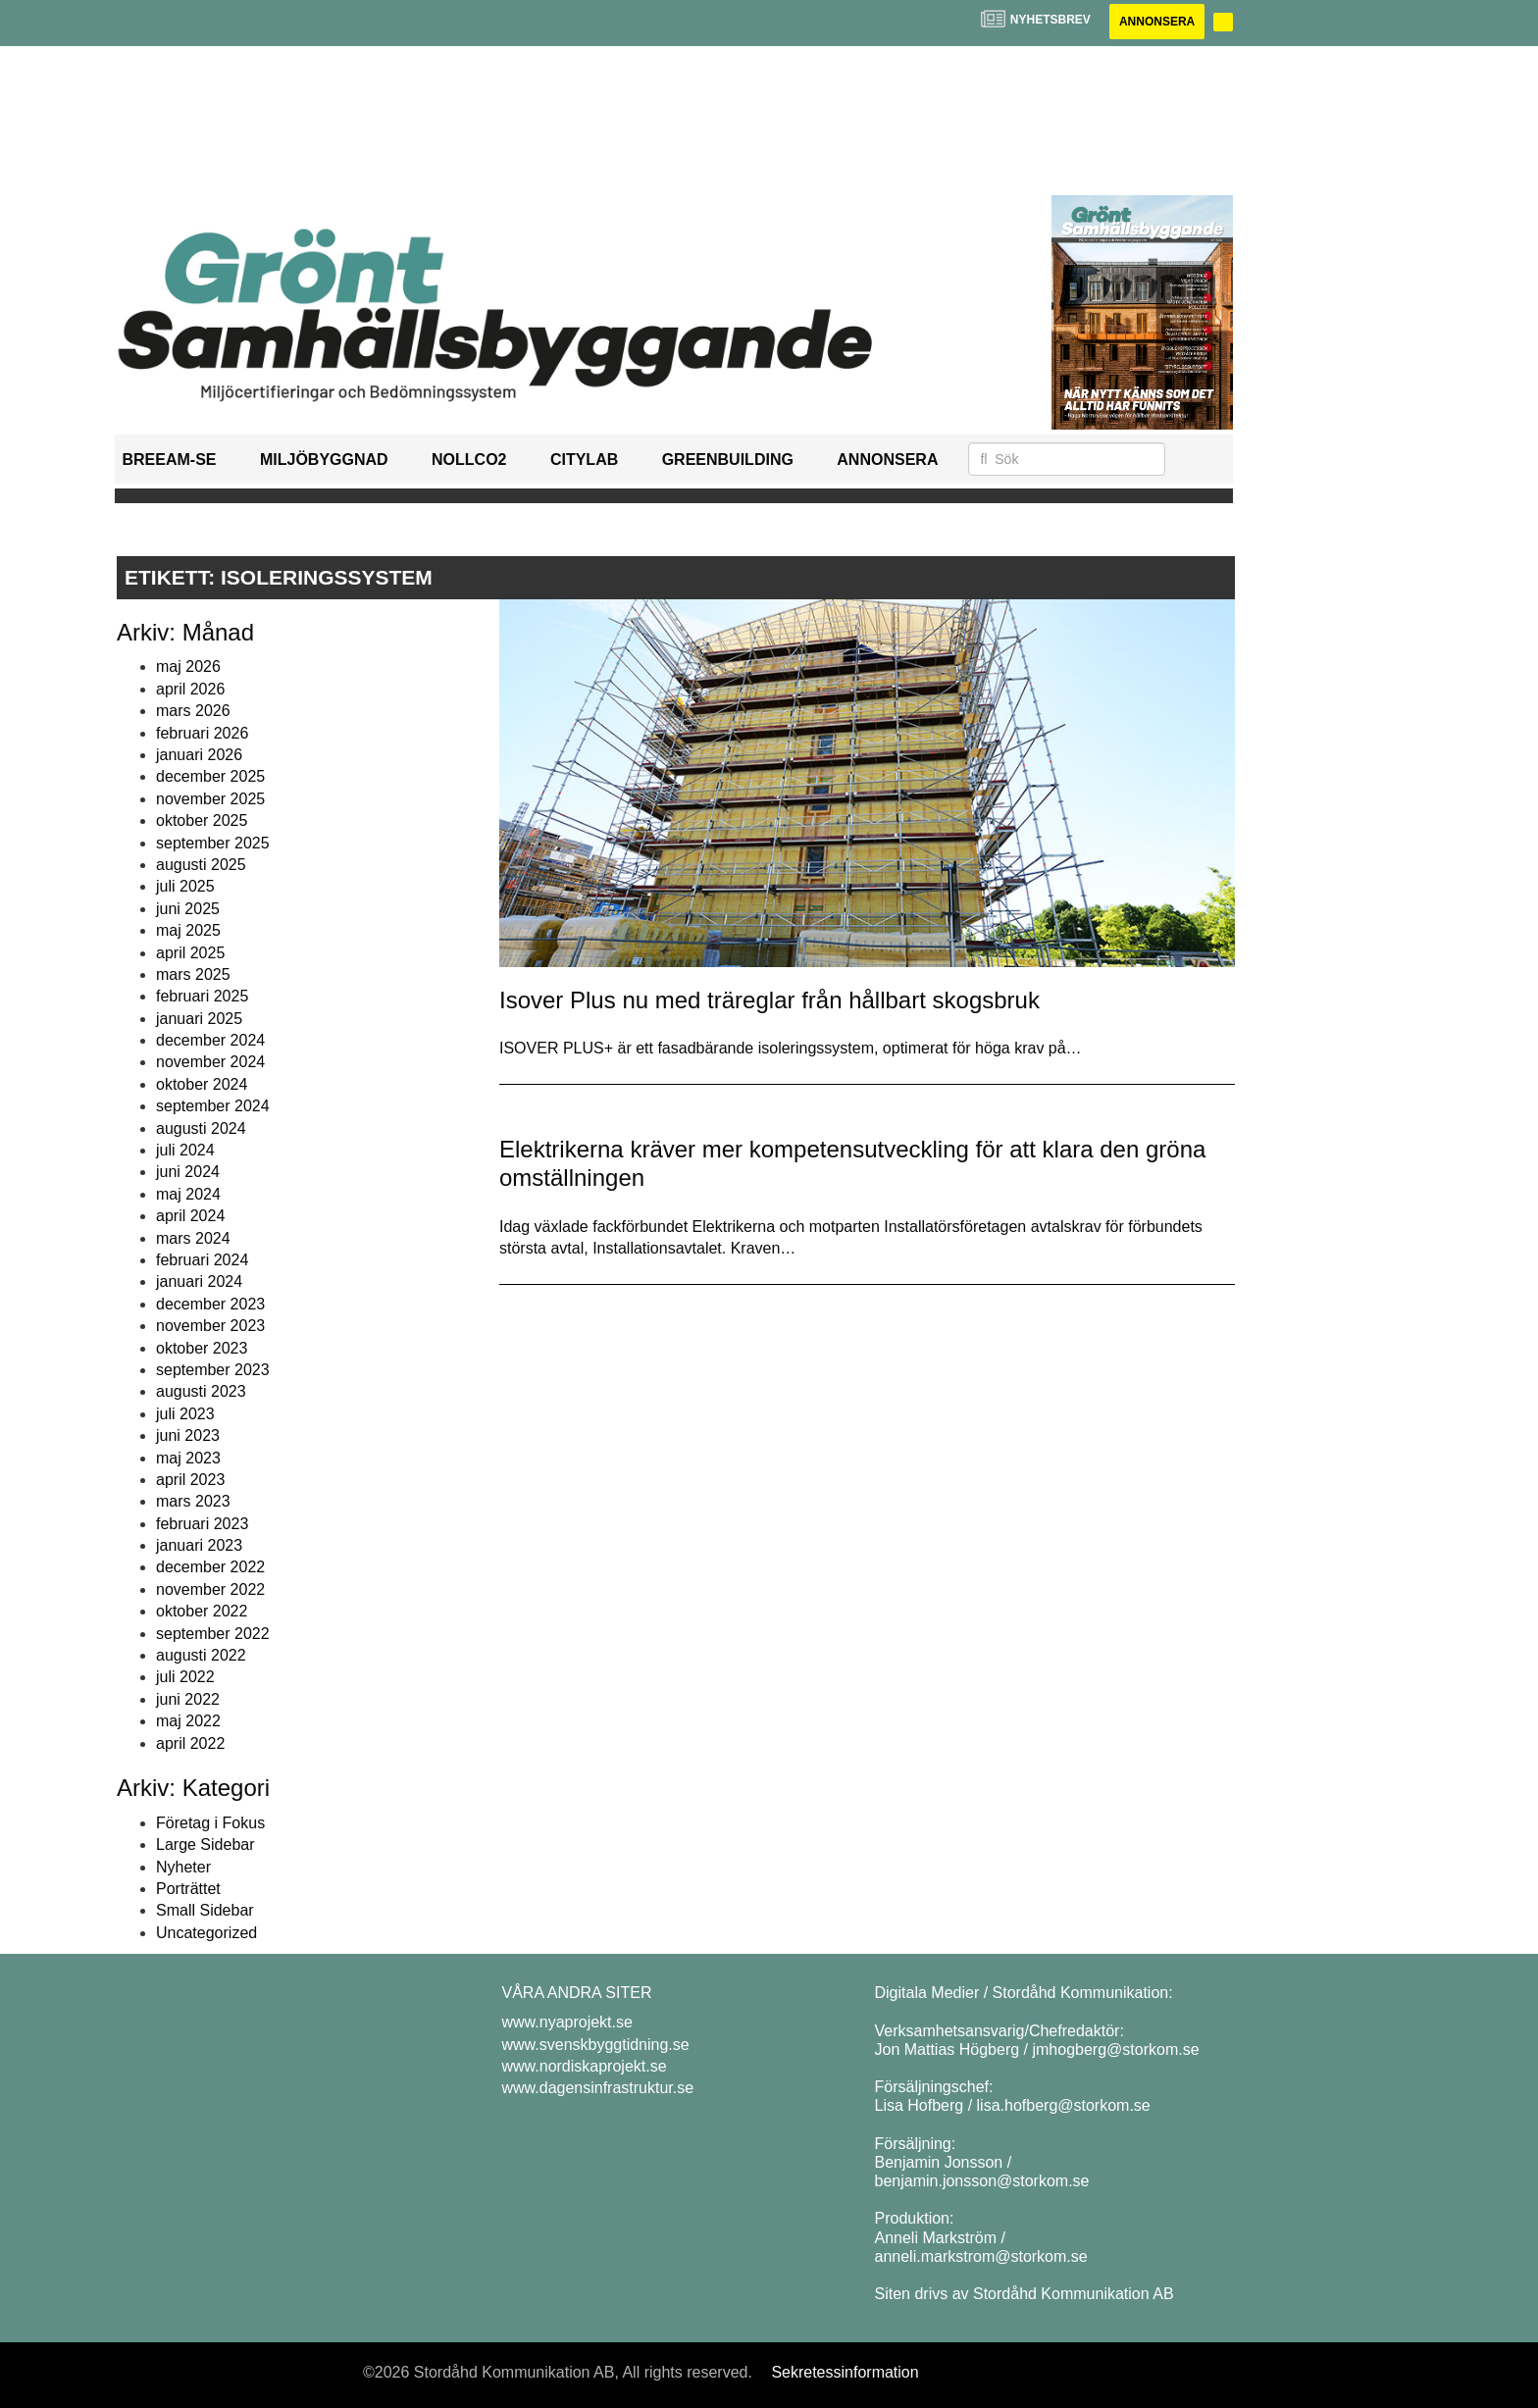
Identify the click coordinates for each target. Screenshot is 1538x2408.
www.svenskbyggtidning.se (596, 2044)
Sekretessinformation (844, 2372)
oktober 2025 (201, 820)
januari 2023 (199, 1545)
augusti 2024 (201, 1128)
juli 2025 (185, 886)
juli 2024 (185, 1150)
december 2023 (210, 1304)
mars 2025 (193, 974)
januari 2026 (199, 754)
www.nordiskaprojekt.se (584, 2066)
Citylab (584, 459)
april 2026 (190, 689)
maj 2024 (188, 1194)
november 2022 (210, 1589)
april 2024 (190, 1215)
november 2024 (210, 1061)
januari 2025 (199, 1018)
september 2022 (213, 1633)
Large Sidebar (205, 1844)
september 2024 (213, 1106)
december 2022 (210, 1567)
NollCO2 (469, 459)
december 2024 (210, 1040)
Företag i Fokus (210, 1823)
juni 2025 (188, 908)
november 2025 (210, 799)
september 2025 (213, 843)
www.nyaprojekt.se (567, 2022)
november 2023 (210, 1325)
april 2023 (190, 1479)
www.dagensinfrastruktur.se (598, 2087)
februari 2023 (202, 1523)
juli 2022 (185, 1676)
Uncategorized (206, 1932)
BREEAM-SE (170, 459)
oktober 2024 (201, 1084)
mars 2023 (193, 1501)
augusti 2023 (201, 1391)
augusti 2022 (201, 1655)
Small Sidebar (205, 1910)
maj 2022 (188, 1721)
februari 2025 (202, 996)
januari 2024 (199, 1281)
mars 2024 (193, 1238)
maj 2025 (188, 930)
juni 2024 (188, 1171)
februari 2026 (202, 733)
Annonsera (1157, 21)
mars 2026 (193, 710)
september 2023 (213, 1369)
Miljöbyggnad (324, 459)
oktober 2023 (201, 1348)
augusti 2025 (201, 864)
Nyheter (183, 1867)
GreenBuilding (728, 459)
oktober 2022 (201, 1611)
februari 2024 (202, 1260)
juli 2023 (185, 1414)
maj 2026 (188, 666)
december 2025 (210, 776)
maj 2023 (188, 1458)
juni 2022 (188, 1699)
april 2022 (190, 1743)
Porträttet (188, 1888)
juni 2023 (188, 1435)
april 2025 (190, 953)
